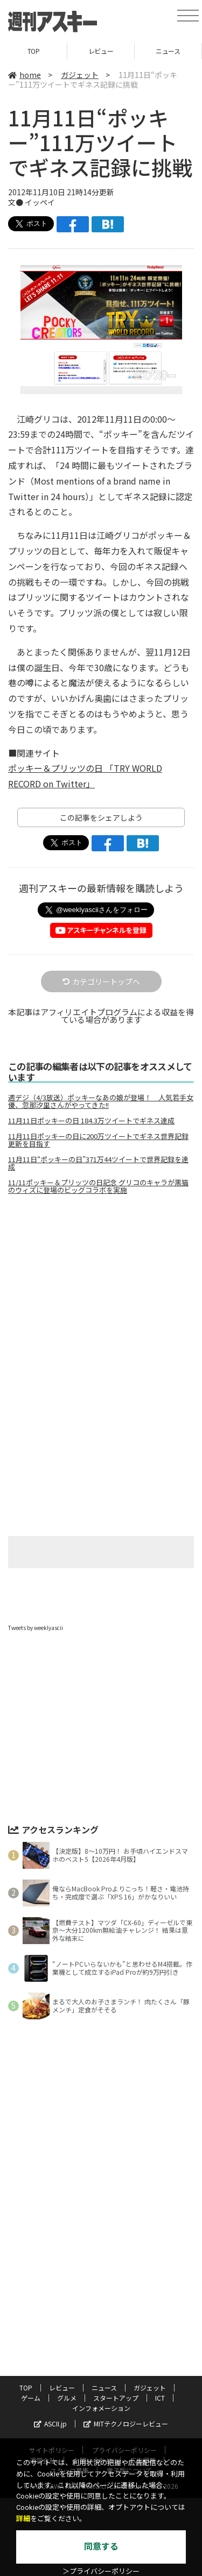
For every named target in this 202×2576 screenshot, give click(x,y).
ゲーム (30, 2397)
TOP (33, 50)
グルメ (66, 2397)
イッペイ (40, 202)
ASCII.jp (50, 2423)
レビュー (100, 50)
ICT (160, 2397)
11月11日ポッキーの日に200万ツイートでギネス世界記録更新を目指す (98, 1140)
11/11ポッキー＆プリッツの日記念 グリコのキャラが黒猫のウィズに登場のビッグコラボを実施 (98, 1186)
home (24, 74)
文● (16, 202)
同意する (101, 2547)
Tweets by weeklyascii (35, 1628)
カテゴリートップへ (101, 981)
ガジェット (80, 74)
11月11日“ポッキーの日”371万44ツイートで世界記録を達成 (98, 1163)
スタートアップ (115, 2397)
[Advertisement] (101, 1293)
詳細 (23, 2519)
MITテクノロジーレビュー (125, 2423)
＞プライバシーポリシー (101, 2571)
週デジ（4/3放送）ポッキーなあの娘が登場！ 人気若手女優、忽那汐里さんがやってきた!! (100, 1101)
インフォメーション (101, 2408)
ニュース (168, 50)
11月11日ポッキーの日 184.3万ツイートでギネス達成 (91, 1121)
